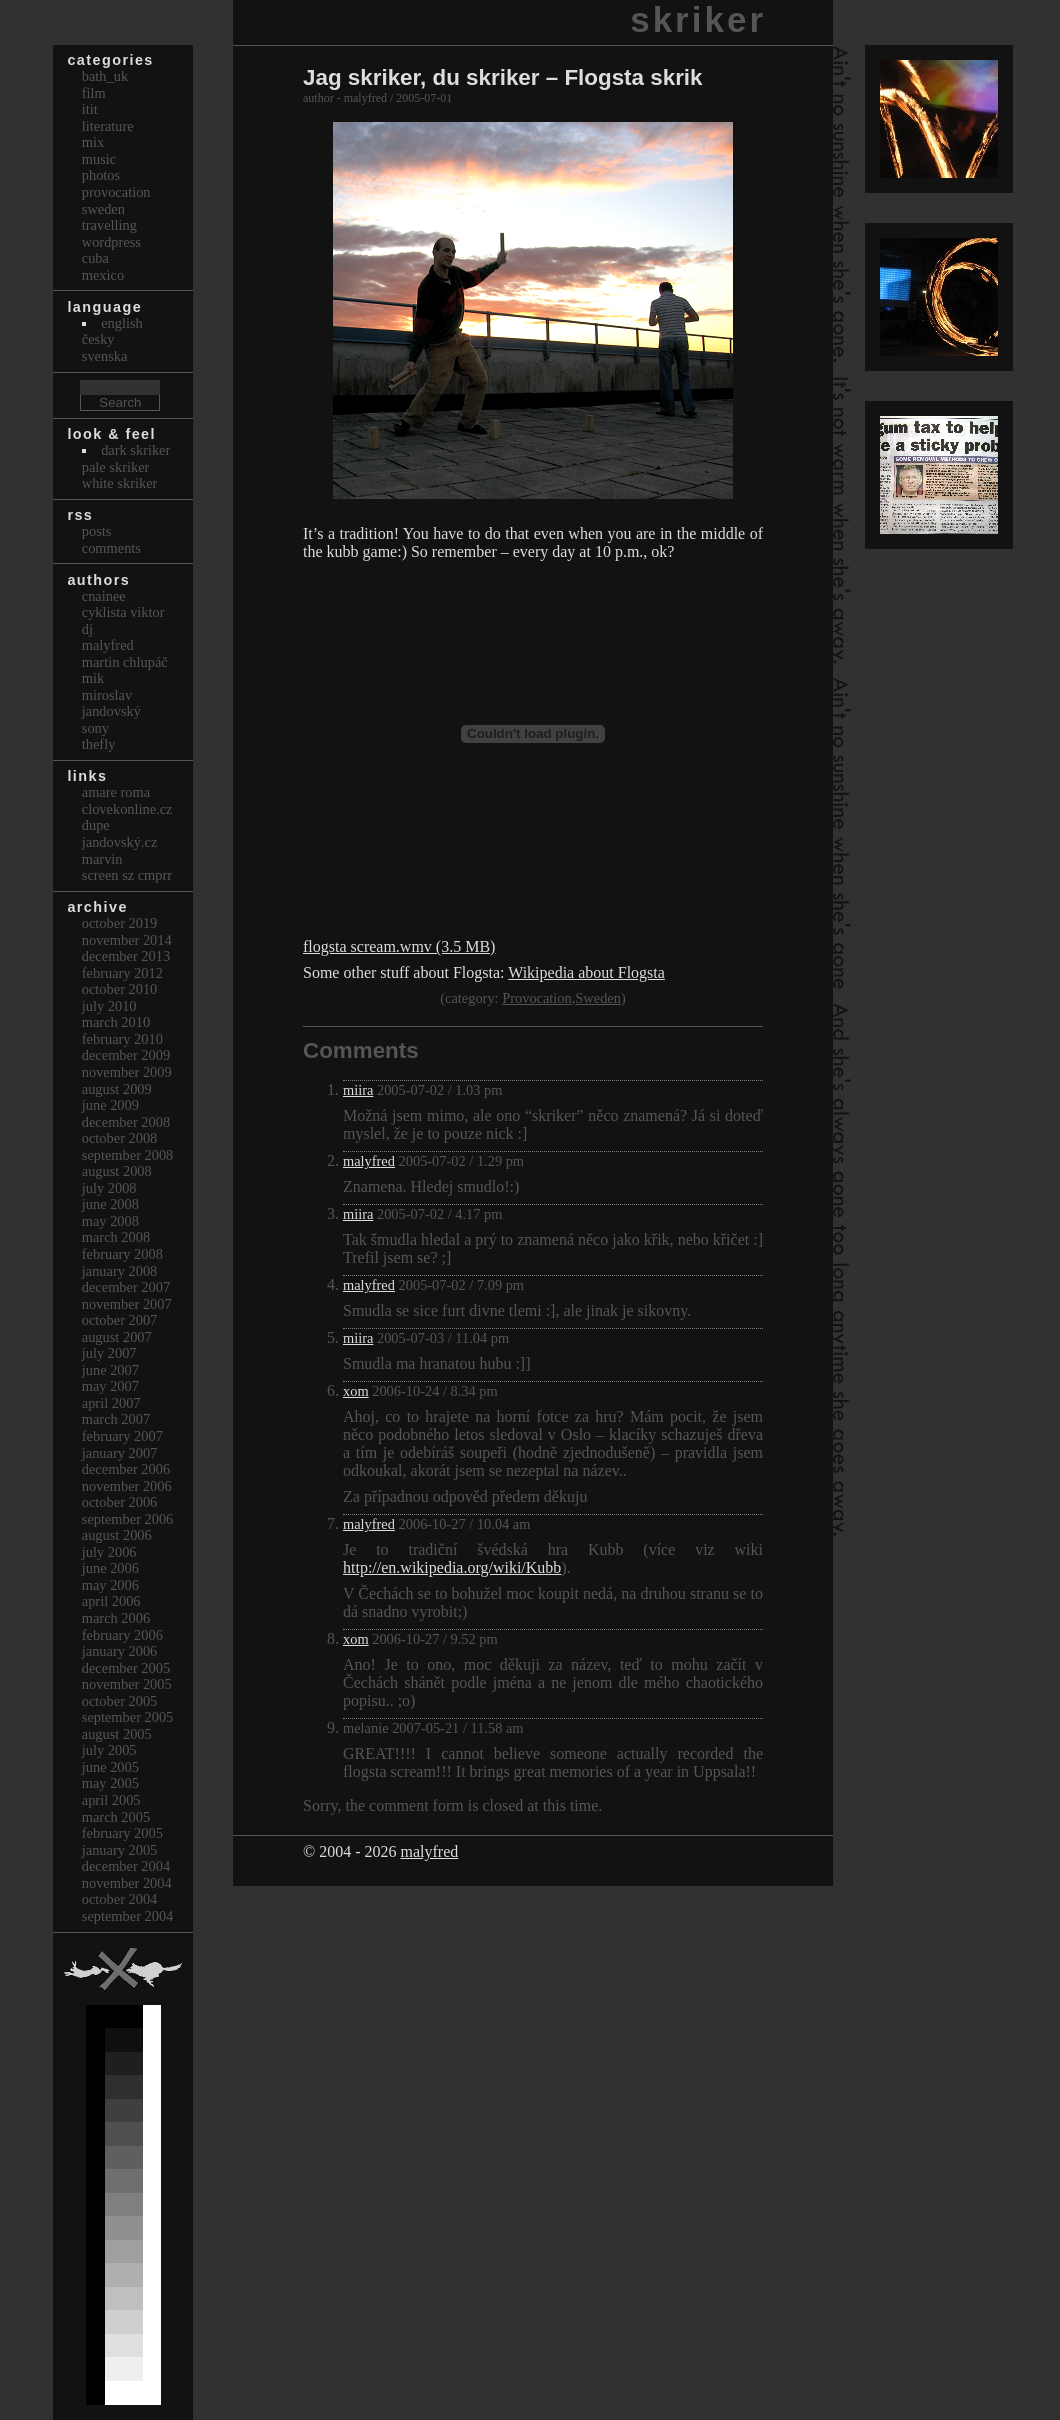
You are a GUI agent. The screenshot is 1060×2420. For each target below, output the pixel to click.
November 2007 (127, 1304)
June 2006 (110, 1568)
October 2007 (120, 1320)
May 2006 (110, 1585)
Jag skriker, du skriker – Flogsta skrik (503, 77)
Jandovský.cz (120, 842)
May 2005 (110, 1783)
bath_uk (105, 76)
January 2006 (120, 1651)
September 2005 (128, 1717)
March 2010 (116, 1022)
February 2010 (122, 1039)
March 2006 (116, 1618)
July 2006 (109, 1552)
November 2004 (127, 1883)
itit (90, 109)
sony (95, 728)
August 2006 (117, 1535)
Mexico (103, 275)
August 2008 (117, 1171)
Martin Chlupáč (125, 662)
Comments (111, 548)
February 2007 (122, 1436)
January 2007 (120, 1453)
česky (98, 339)
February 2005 (122, 1833)
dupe (96, 825)
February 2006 (122, 1635)
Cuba (95, 258)
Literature (108, 126)
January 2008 (120, 1271)
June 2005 (110, 1767)
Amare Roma (116, 792)
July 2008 (109, 1188)
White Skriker (120, 483)
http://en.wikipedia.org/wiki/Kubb (452, 1567)
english (122, 323)
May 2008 (110, 1221)
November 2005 (127, 1684)
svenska (105, 356)
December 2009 (126, 1055)
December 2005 (126, 1668)
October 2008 (120, 1138)
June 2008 (110, 1204)
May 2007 (110, 1386)
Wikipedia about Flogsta (586, 972)
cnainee (104, 596)
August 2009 (117, 1089)
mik (93, 678)
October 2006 (120, 1502)
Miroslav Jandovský (111, 703)
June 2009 (110, 1105)
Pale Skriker (116, 467)
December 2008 (126, 1122)
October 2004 (120, 1899)
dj (87, 629)
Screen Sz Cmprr (127, 875)
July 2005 (109, 1750)
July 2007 (109, 1353)
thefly (99, 744)
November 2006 (127, 1486)
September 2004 (128, 1916)
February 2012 (122, 973)
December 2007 (126, 1287)
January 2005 (120, 1850)
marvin (102, 859)
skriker (698, 19)
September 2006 (128, 1519)
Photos (101, 175)
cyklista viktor (123, 612)
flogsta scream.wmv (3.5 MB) (399, 946)
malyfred (369, 1161)
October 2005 (120, 1701)
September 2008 (128, 1155)
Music (99, 159)
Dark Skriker (135, 450)
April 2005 (111, 1800)
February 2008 (122, 1254)
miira (358, 1090)
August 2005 (117, 1734)
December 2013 (126, 956)
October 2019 (120, 923)
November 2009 (127, 1072)
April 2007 (111, 1403)
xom (356, 1391)
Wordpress (111, 242)
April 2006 (111, 1601)
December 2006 (126, 1469)
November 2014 (127, 940)
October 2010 (120, 989)
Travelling (109, 225)
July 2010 (109, 1006)
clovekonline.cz (127, 809)
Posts (97, 531)
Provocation (537, 998)
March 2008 (116, 1237)
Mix (93, 142)
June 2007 (110, 1370)
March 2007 (116, 1419)
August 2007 (117, 1337)
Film (94, 93)
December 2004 (126, 1866)
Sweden (598, 998)
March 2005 (116, 1817)
